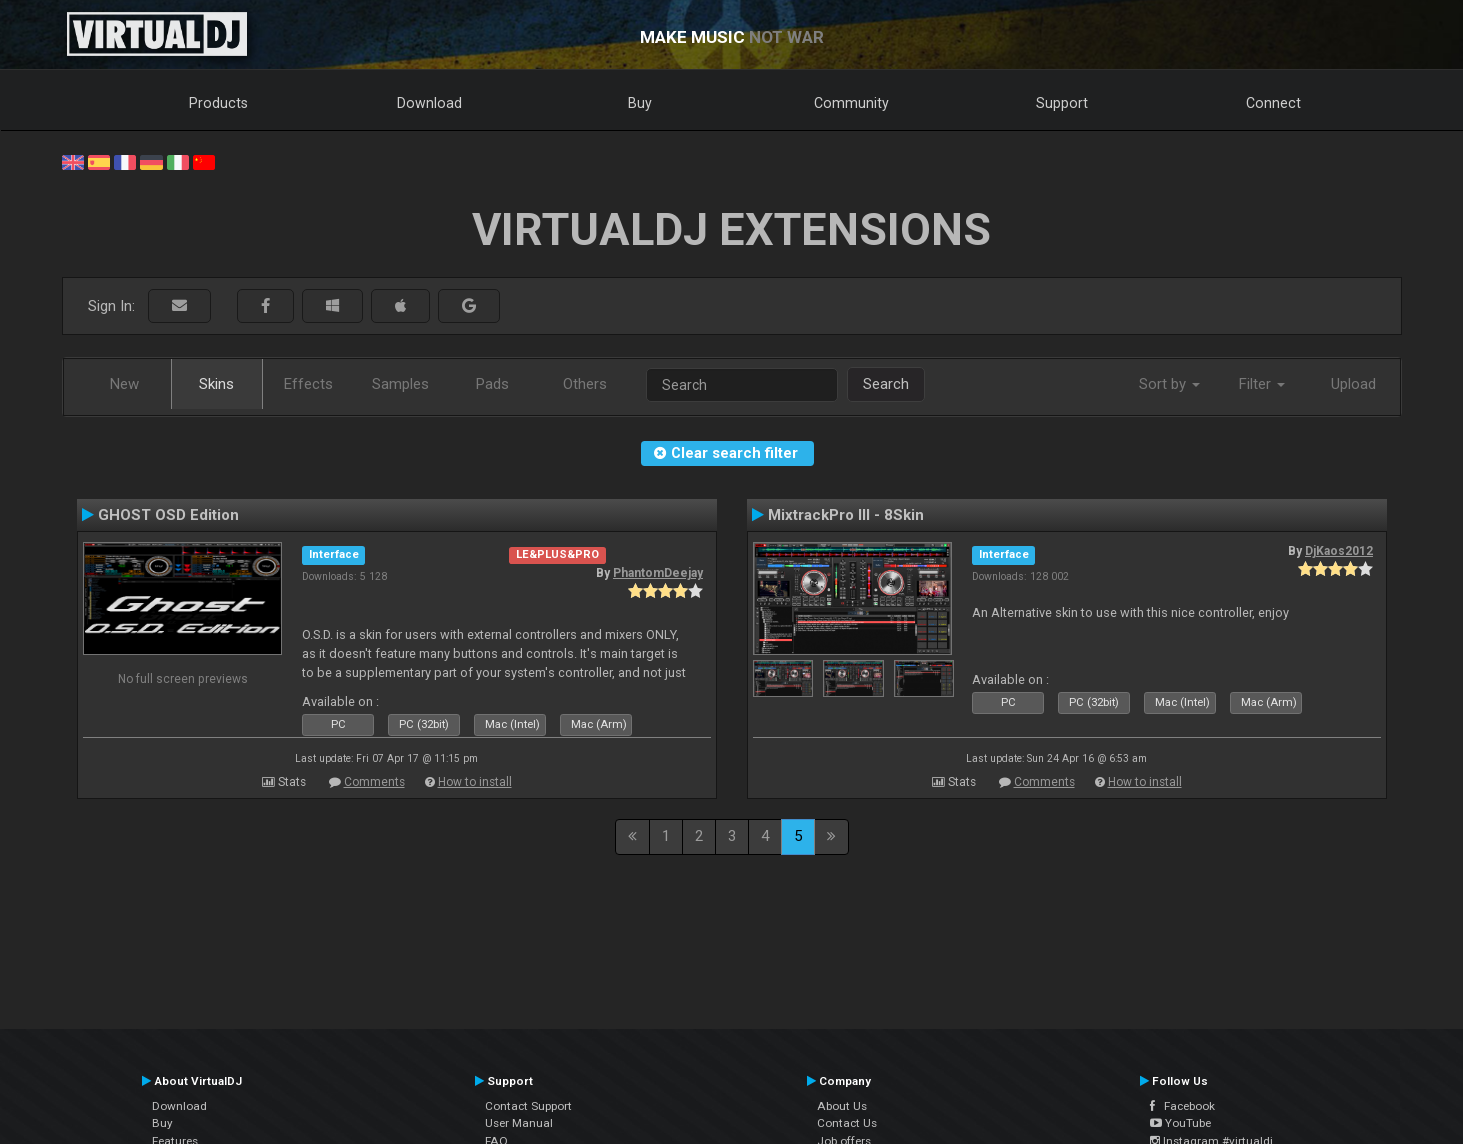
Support (1062, 103)
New (124, 384)
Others (585, 384)
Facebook (1182, 1106)
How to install (475, 782)
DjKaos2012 (1339, 551)
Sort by (1169, 384)
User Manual (519, 1123)
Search (886, 384)
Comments (374, 782)
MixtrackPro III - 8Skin (846, 515)
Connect (1273, 103)
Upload (1353, 384)
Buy (640, 103)
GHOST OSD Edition (168, 515)
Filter (1262, 384)
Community (851, 103)
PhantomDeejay (658, 573)
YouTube (1180, 1123)
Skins (216, 384)
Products (218, 103)
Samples (400, 384)
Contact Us (847, 1123)
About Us (842, 1106)
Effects (308, 384)
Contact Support (528, 1106)
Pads (492, 384)
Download (429, 103)
